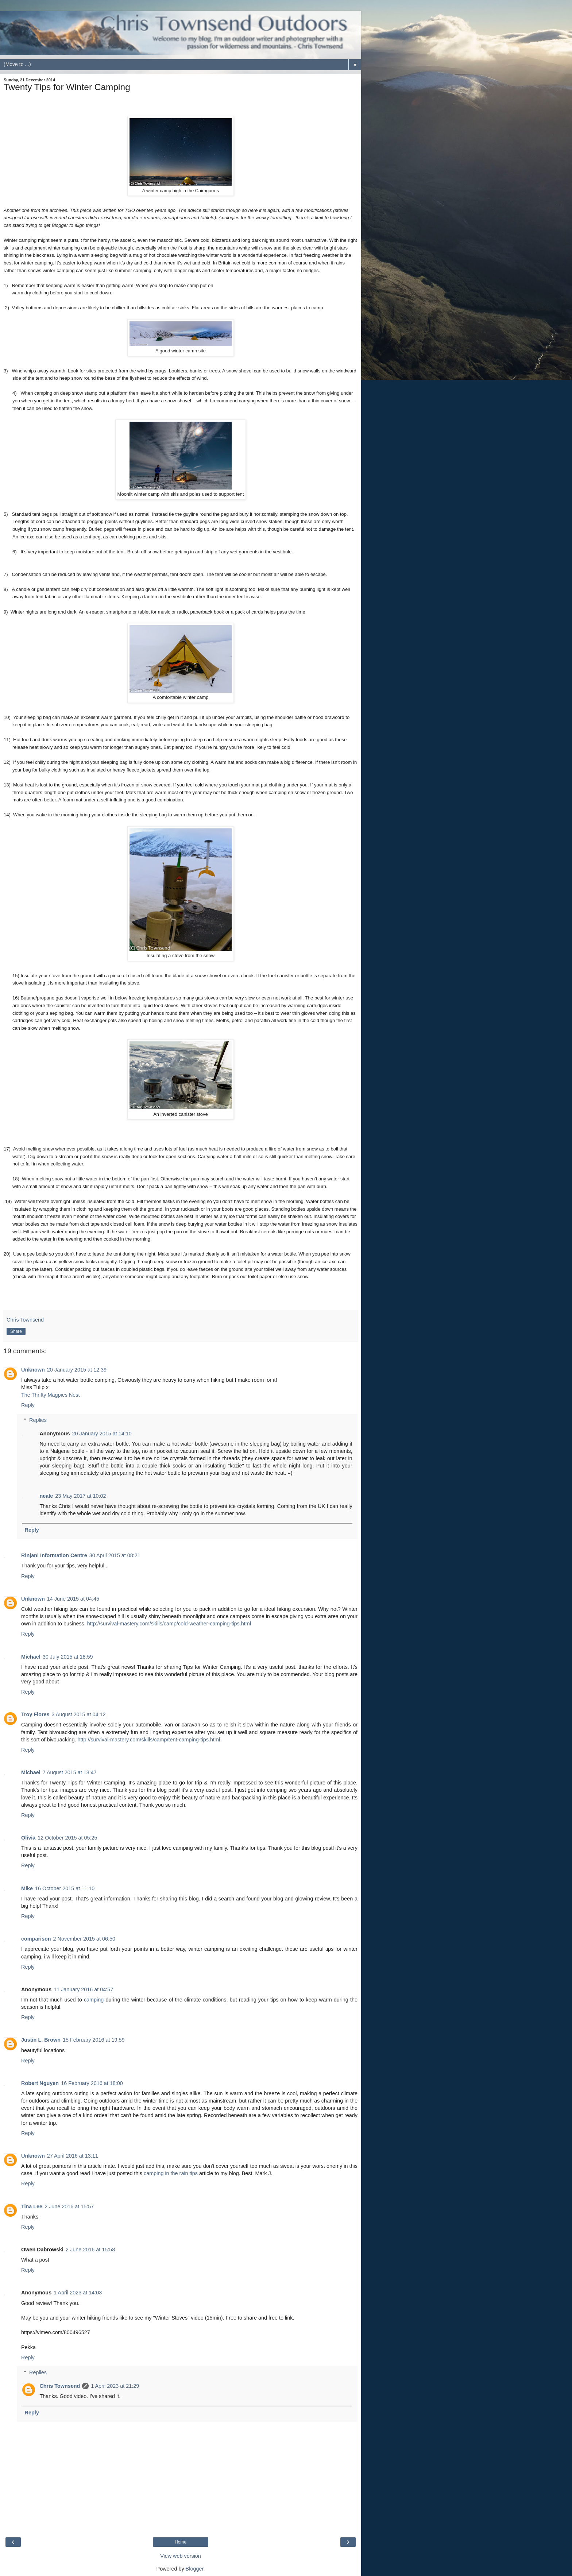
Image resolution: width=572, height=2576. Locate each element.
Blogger (195, 2569)
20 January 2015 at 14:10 (102, 1433)
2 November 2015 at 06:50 (84, 1939)
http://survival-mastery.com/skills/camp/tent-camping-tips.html (148, 1740)
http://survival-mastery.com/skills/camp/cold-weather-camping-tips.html (169, 1624)
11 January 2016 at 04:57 (83, 1989)
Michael (30, 1657)
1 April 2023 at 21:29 (115, 2386)
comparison (36, 1939)
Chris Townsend (59, 2386)
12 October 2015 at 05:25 (67, 1838)
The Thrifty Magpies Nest (50, 1395)
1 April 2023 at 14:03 (78, 2292)
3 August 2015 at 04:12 (79, 1714)
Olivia (28, 1838)
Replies (38, 1420)
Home (180, 2542)
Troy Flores (35, 1714)
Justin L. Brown (41, 2040)
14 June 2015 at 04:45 (73, 1599)
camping (94, 2000)
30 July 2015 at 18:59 (68, 1657)
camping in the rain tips (171, 2173)
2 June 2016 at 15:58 (90, 2249)
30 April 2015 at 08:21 (114, 1555)
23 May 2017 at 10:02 (80, 1496)
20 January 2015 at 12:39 (77, 1370)
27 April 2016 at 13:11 (72, 2156)
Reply (28, 1405)
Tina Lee (31, 2206)
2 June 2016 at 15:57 (69, 2206)
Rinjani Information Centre (54, 1555)
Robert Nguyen (40, 2083)
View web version (180, 2556)
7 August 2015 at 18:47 (70, 1772)
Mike (27, 1888)
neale (46, 1496)
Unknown (33, 1370)
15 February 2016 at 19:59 (94, 2040)
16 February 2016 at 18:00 (92, 2083)
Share (16, 1331)
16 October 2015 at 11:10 (64, 1888)
